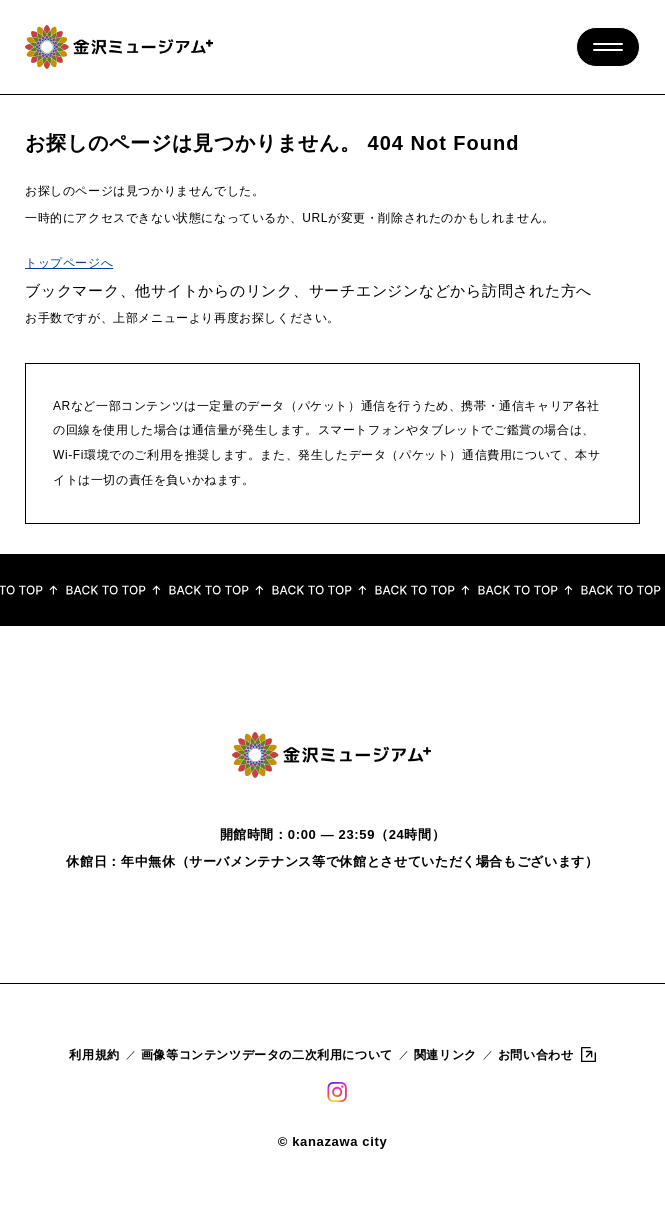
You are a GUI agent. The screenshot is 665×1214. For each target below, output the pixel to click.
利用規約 (94, 1055)
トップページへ (69, 263)
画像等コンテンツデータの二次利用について (267, 1055)
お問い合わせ (536, 1055)
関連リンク (445, 1055)
